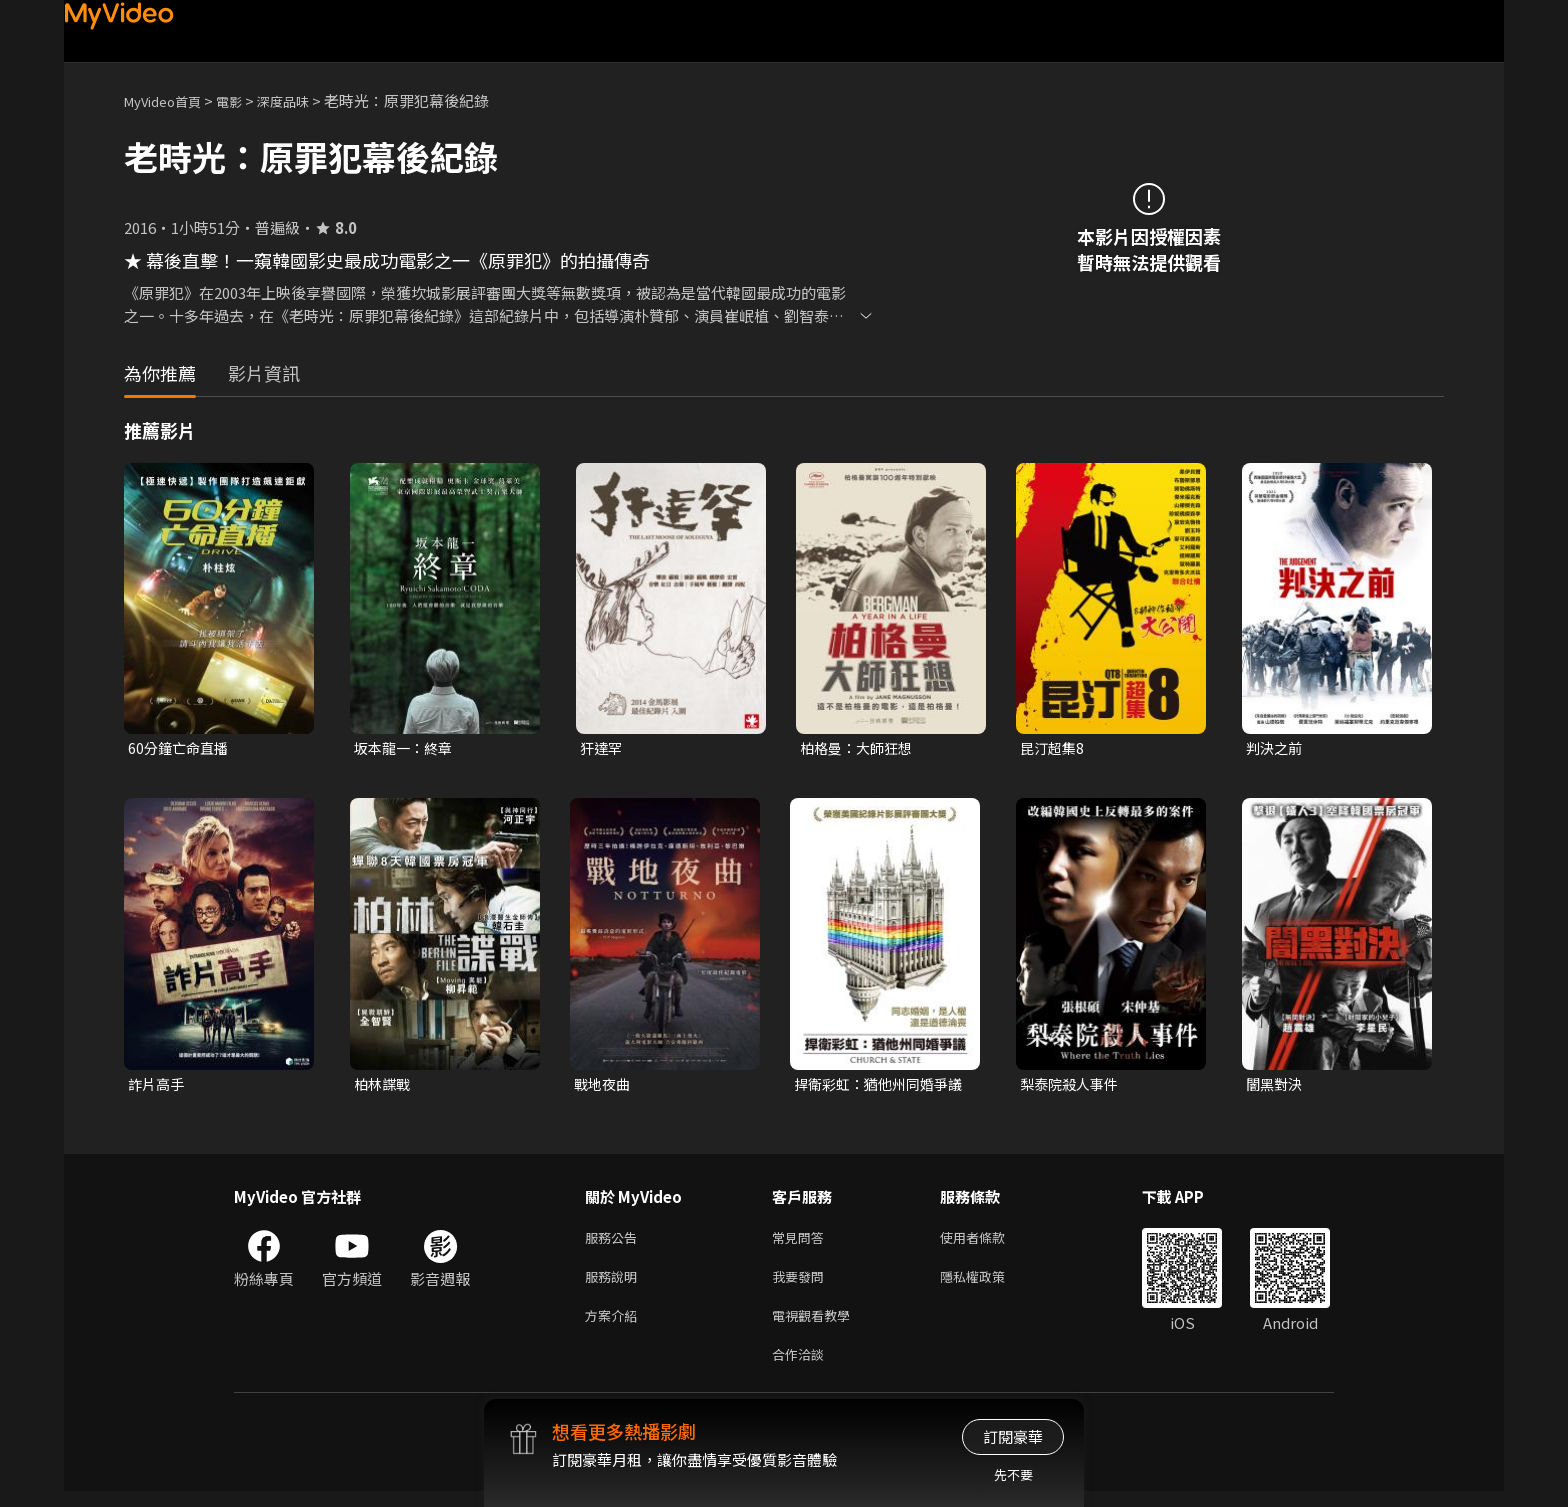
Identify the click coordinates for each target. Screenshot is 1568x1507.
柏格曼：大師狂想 (860, 748)
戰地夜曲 (604, 1086)
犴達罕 (602, 748)
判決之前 (1276, 748)
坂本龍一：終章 (406, 748)
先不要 (1013, 1474)
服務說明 (615, 1284)
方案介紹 (615, 1326)
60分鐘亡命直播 (181, 748)
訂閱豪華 (1013, 1436)
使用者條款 (989, 1242)
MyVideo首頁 (169, 100)
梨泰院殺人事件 (1072, 1086)
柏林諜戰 (384, 1086)
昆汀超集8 (1054, 748)
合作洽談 (802, 1368)
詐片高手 (158, 1086)
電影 (245, 100)
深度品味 (305, 100)
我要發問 (802, 1284)
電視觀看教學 (817, 1326)
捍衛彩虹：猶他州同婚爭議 (876, 1087)
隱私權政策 (989, 1284)
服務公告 (615, 1242)
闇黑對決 (1276, 1086)
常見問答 (802, 1242)
